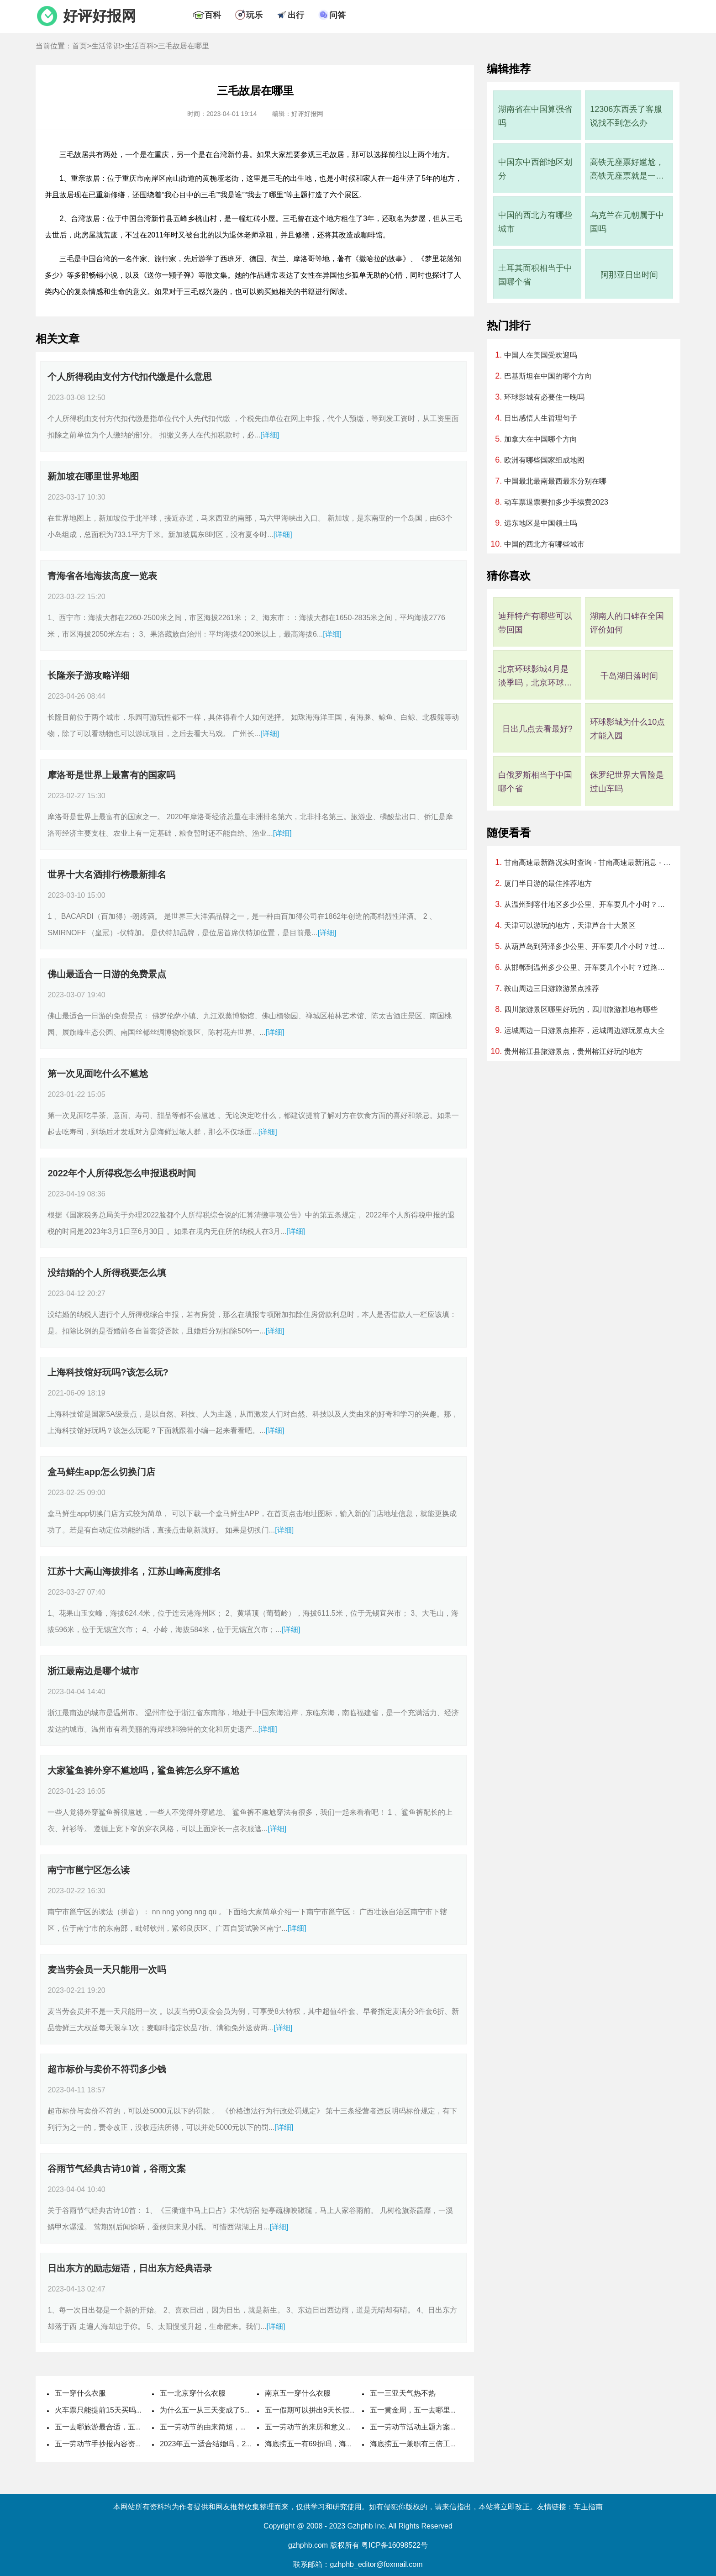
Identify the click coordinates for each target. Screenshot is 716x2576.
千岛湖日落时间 (629, 675)
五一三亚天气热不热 (403, 2393)
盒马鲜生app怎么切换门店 (101, 1472)
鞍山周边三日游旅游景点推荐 (551, 988)
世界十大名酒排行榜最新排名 (106, 874)
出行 (296, 15)
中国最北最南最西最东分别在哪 (555, 481)
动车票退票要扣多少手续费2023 (556, 502)
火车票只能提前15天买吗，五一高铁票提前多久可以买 (143, 2410)
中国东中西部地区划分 (535, 169)
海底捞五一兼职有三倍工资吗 (417, 2444)
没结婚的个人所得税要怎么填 (106, 1273)
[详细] (269, 435)
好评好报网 (99, 16)
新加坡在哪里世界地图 (93, 476)
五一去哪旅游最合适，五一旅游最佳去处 (120, 2427)
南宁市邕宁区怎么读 (88, 1870)
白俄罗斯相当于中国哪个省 (535, 781)
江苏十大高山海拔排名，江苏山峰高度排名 (134, 1571)
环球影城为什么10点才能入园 (627, 728)
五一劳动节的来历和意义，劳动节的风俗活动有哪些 (349, 2427)
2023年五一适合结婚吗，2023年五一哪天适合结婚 (242, 2444)
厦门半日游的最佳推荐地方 (548, 883)
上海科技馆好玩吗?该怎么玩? (107, 1372)
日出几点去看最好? (537, 728)
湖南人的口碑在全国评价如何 (627, 622)
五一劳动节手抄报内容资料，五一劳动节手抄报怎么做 (142, 2444)
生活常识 (106, 46)
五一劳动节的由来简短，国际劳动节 (218, 2427)
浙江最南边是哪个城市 (93, 1671)
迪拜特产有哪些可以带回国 (535, 622)
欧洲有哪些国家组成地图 (544, 460)
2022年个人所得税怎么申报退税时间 (121, 1173)
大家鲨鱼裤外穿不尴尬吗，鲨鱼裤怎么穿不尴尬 (143, 1770)
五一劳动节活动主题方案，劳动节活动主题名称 (446, 2427)
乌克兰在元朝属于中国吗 (627, 222)
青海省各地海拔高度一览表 (102, 576)
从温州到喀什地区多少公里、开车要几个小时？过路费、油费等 (587, 904)
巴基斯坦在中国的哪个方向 (548, 376)
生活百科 (139, 46)
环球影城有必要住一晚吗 (544, 397)
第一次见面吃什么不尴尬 (97, 1074)
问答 (337, 15)
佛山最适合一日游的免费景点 (106, 974)
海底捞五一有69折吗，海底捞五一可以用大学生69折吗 (353, 2444)
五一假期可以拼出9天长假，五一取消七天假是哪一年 (351, 2410)
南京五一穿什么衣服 (298, 2393)
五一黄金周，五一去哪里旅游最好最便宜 (435, 2410)
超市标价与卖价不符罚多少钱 (106, 2069)
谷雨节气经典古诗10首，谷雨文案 (116, 2169)
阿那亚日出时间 (629, 274)
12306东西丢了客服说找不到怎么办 (626, 116)
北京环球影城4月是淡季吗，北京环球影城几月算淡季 (535, 677)
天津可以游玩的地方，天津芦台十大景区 (570, 925)
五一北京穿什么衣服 (193, 2393)
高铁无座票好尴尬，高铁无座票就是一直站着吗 (627, 170)
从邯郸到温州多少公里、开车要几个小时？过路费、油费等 (587, 967)
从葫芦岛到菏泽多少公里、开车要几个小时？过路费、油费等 (587, 946)
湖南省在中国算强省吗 (535, 116)
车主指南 (588, 2507)
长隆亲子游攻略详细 (88, 675)
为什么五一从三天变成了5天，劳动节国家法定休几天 (246, 2410)
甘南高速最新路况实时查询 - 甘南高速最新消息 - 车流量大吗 (587, 862)
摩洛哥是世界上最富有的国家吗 (111, 775)
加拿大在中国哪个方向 (540, 439)
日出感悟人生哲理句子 (540, 418)
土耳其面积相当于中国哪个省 (535, 274)
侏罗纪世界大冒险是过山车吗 (627, 781)
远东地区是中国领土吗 (540, 523)
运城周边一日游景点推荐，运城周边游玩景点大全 (584, 1030)
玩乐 (254, 15)
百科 (213, 15)
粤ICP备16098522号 (394, 2545)
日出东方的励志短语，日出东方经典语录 (129, 2268)
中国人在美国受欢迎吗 (540, 355)
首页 (79, 46)
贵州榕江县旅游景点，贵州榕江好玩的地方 (573, 1051)
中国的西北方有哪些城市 (535, 222)
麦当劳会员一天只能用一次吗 (106, 1970)
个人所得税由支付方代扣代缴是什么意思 (129, 377)
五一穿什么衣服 (80, 2393)
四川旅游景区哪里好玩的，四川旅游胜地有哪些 (581, 1009)
